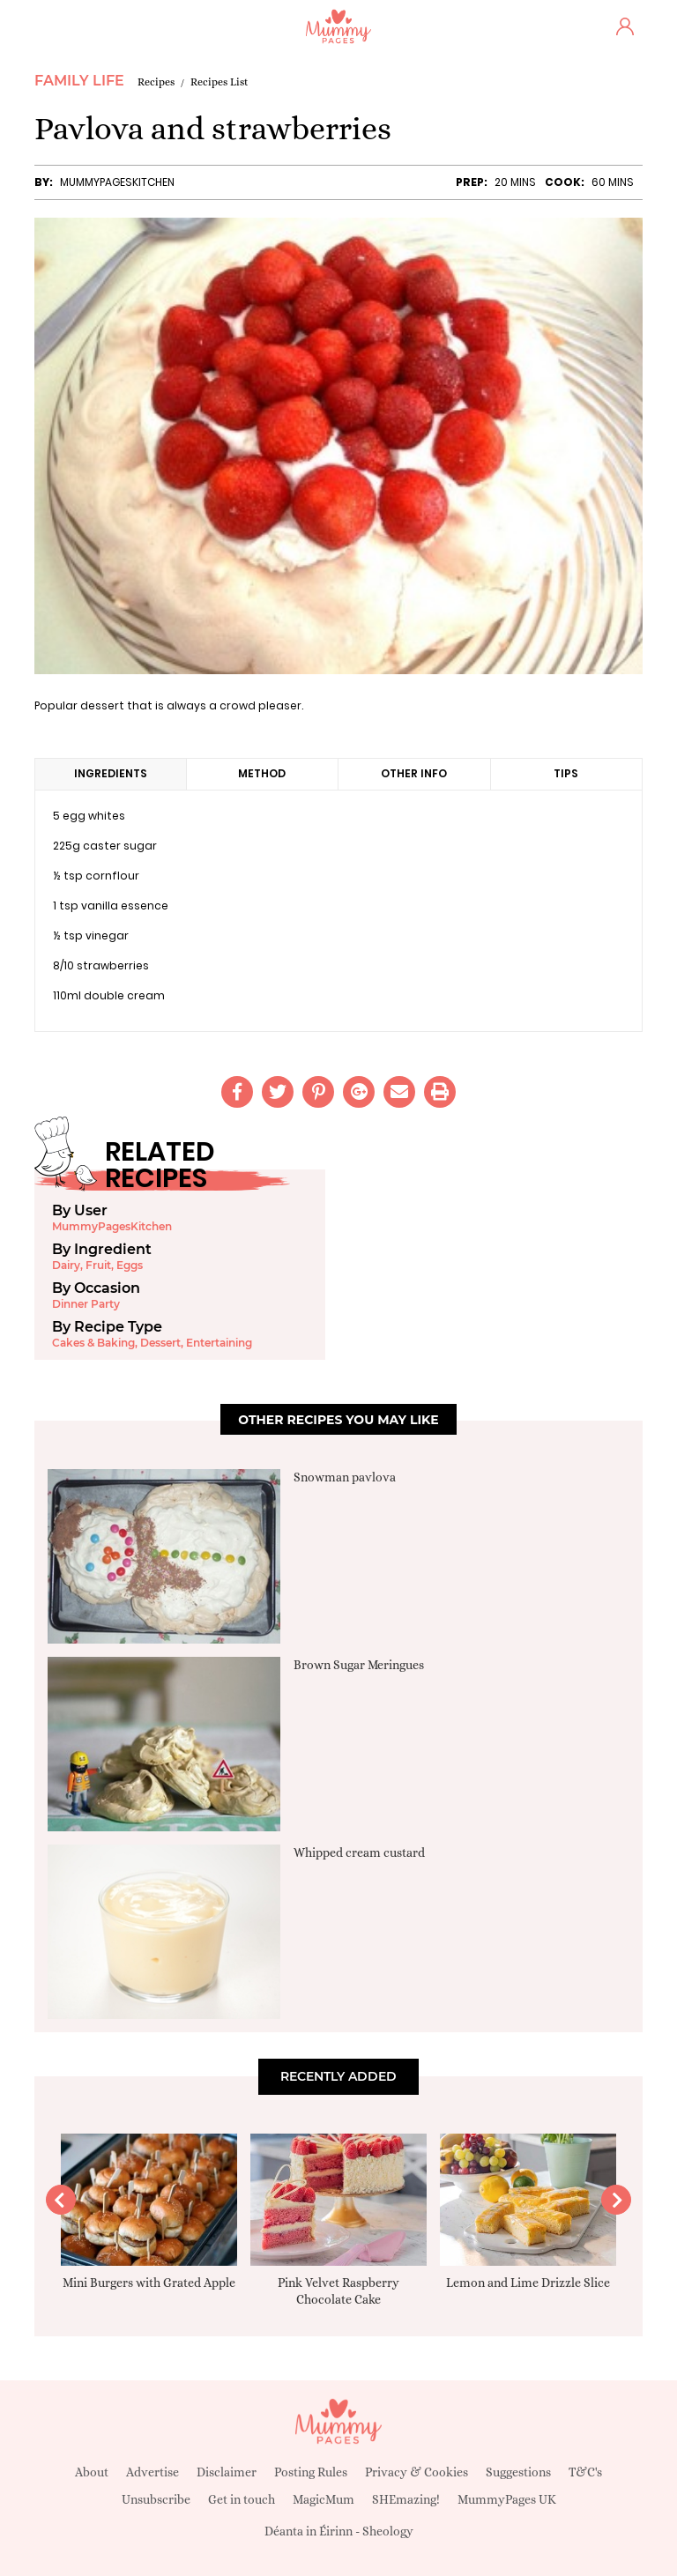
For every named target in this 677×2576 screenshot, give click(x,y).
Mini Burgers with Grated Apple (149, 2282)
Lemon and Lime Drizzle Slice (528, 2282)
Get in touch (241, 2499)
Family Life (79, 80)
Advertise (152, 2472)
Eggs (129, 1265)
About (91, 2472)
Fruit (98, 1265)
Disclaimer (227, 2472)
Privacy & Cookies (416, 2472)
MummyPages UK (507, 2499)
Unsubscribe (156, 2499)
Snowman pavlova (345, 1477)
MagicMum (323, 2499)
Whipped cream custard (359, 1852)
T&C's (585, 2472)
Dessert (160, 1342)
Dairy (66, 1265)
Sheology (387, 2531)
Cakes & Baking (93, 1342)
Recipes (156, 82)
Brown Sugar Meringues (359, 1665)
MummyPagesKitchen (117, 181)
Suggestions (518, 2472)
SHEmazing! (406, 2499)
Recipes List (219, 82)
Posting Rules (310, 2472)
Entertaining (219, 1342)
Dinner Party (86, 1303)
